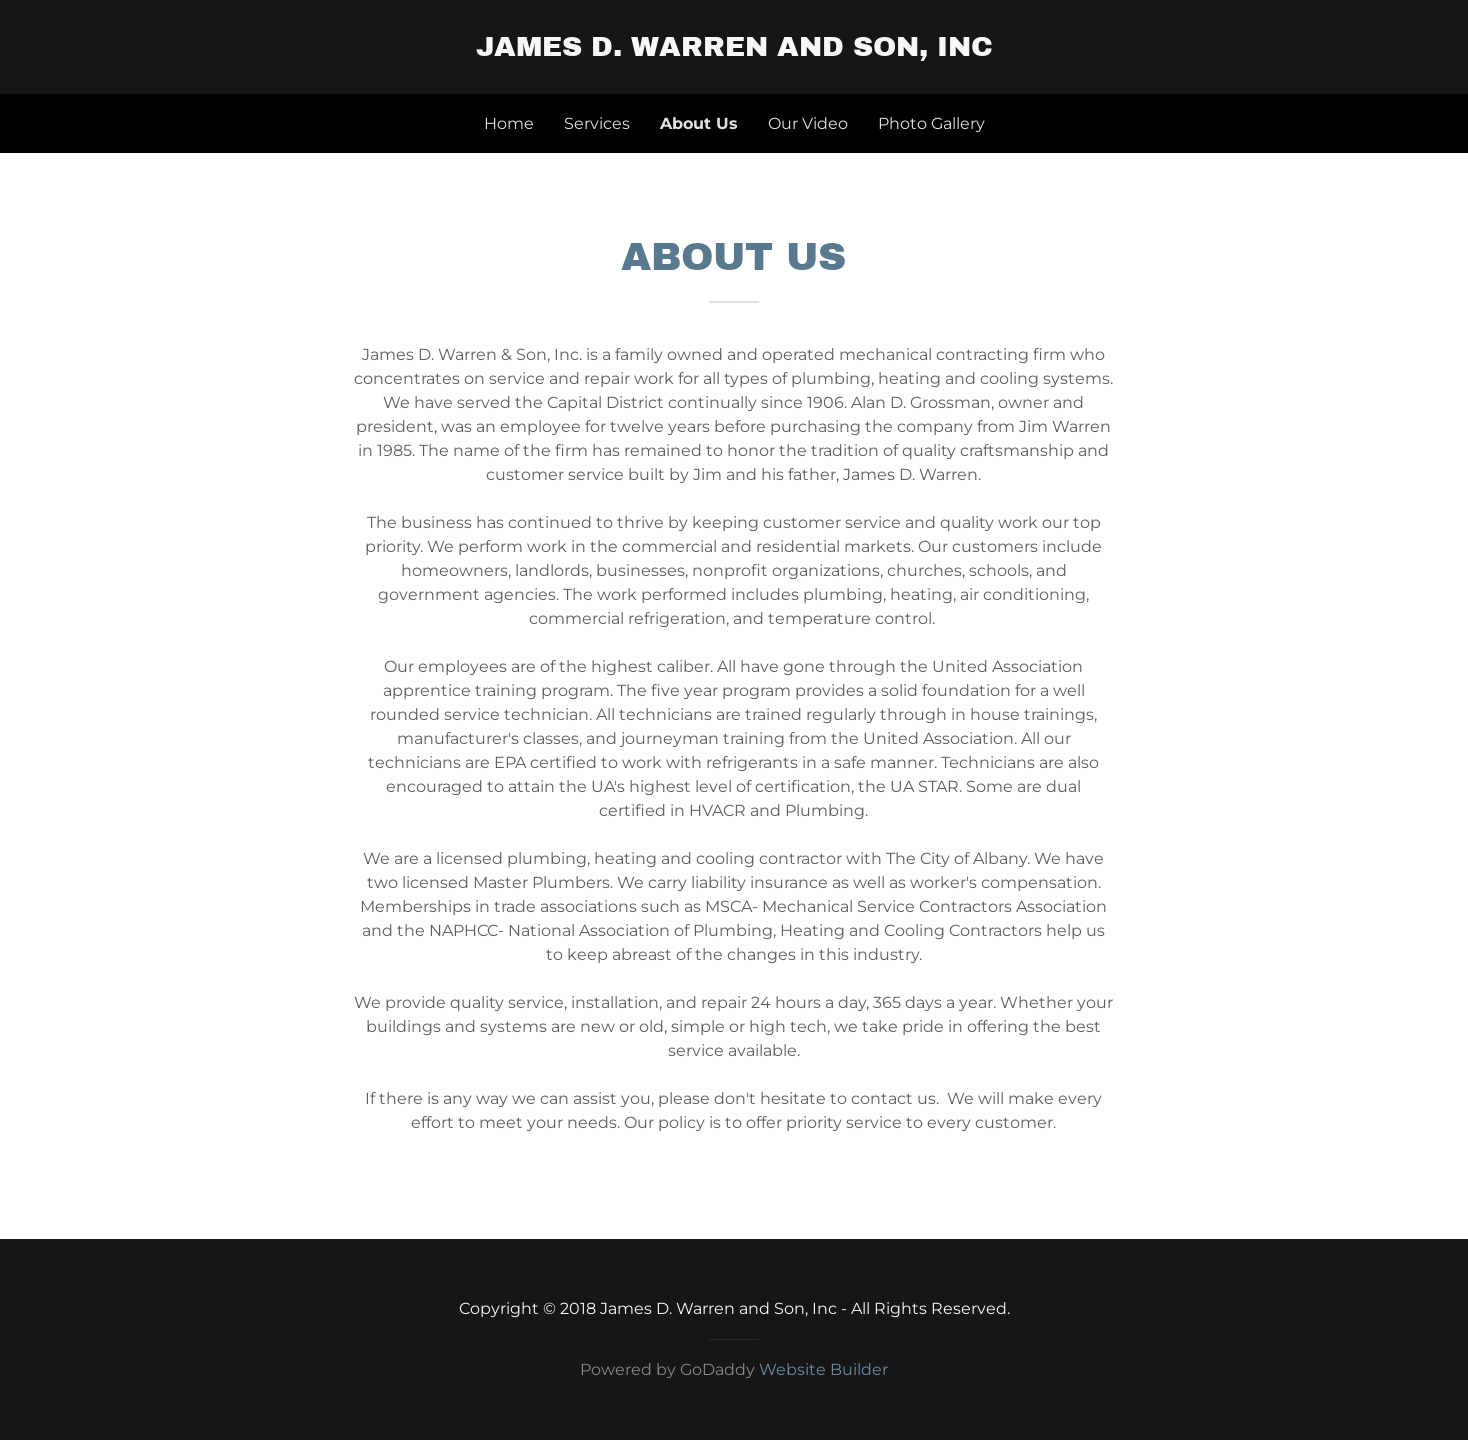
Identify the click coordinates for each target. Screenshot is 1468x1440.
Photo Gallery (931, 123)
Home (509, 123)
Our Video (808, 123)
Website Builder (823, 1369)
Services (597, 123)
